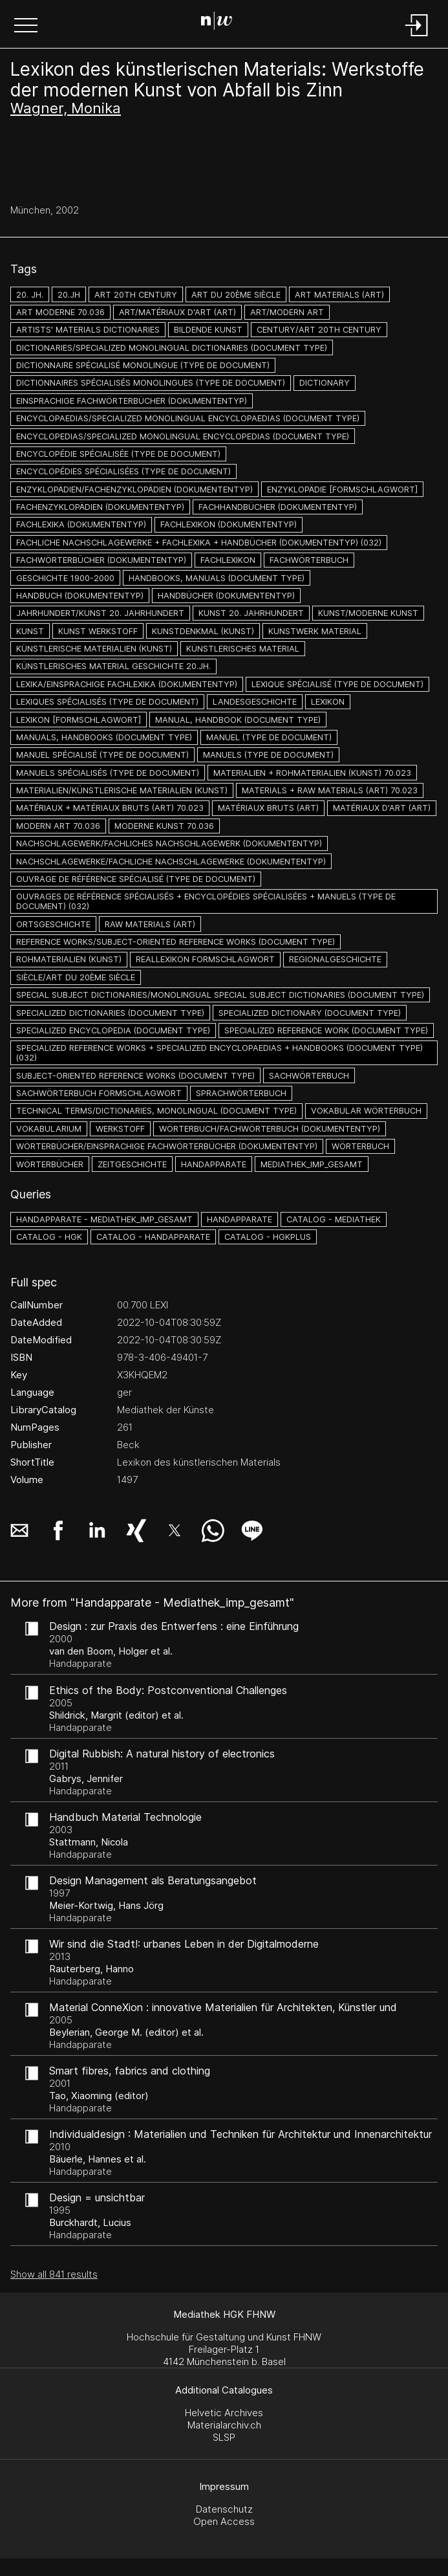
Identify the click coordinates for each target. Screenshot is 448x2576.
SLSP (224, 2437)
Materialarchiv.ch (224, 2425)
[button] (25, 26)
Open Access (224, 2521)
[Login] (416, 37)
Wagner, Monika (65, 108)
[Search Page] (221, 22)
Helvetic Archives (224, 2412)
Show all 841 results (54, 2274)
